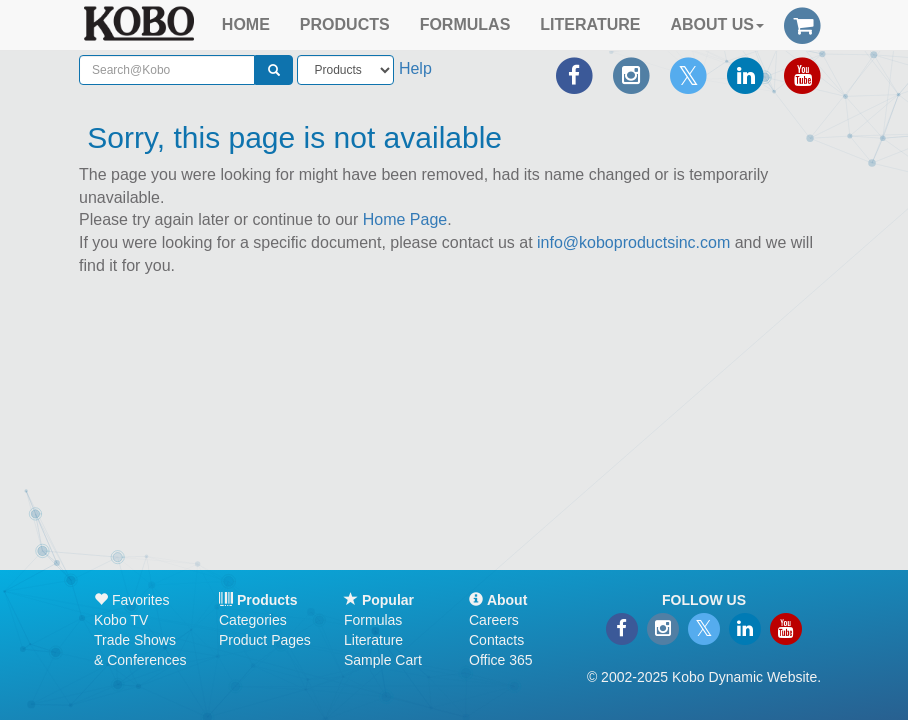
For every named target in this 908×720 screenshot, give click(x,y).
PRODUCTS (345, 24)
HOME (246, 24)
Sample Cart (383, 660)
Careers (494, 620)
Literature (373, 640)
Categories (253, 620)
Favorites (131, 600)
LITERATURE (590, 24)
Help (415, 68)
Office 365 (501, 660)
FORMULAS (465, 24)
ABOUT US (717, 24)
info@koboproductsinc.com (633, 242)
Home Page (405, 219)
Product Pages (265, 640)
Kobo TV (121, 620)
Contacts (496, 640)
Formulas (373, 620)
